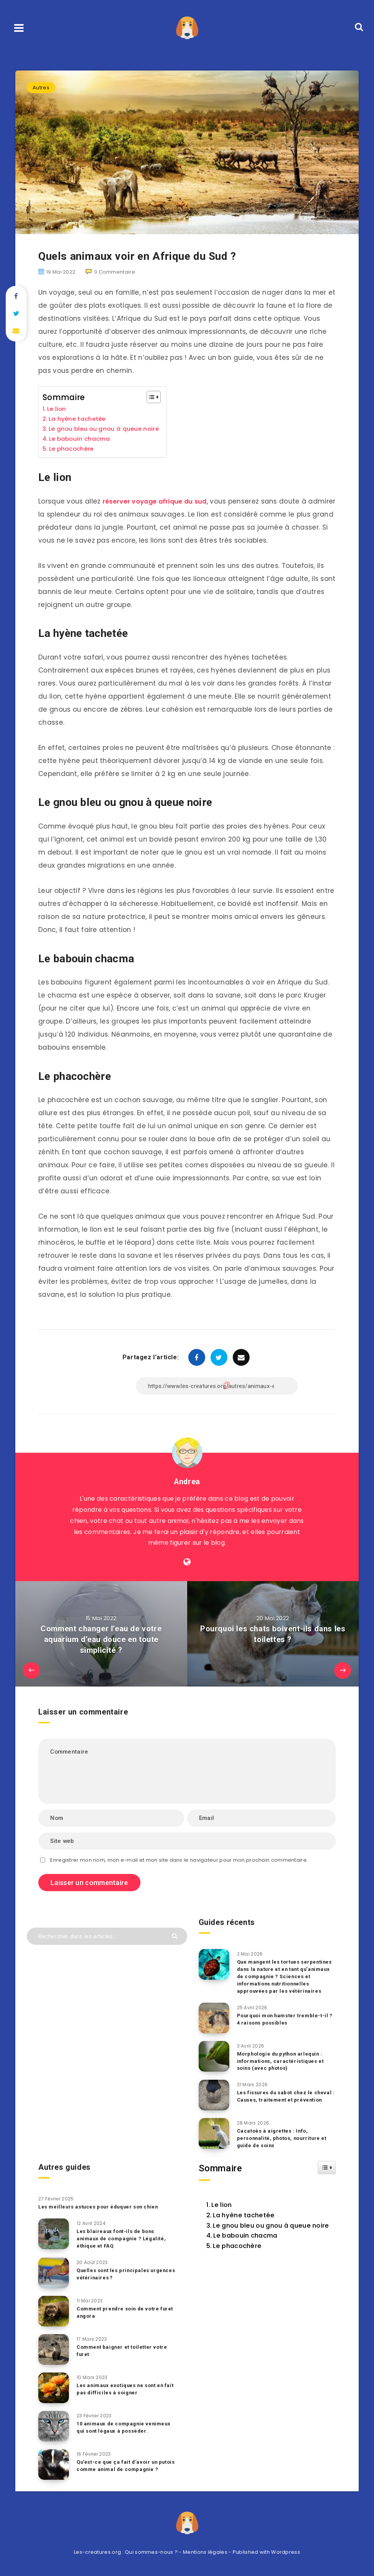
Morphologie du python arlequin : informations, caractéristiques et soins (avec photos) (281, 2061)
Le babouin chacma (81, 439)
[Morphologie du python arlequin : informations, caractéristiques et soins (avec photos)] (214, 2056)
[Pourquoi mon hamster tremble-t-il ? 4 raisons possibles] (214, 2017)
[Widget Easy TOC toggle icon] (327, 2167)
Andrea (187, 1481)
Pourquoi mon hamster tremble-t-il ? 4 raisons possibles (285, 2018)
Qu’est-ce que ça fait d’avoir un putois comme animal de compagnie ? (124, 2469)
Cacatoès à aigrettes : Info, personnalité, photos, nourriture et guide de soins (283, 2138)
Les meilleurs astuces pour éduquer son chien (99, 2206)
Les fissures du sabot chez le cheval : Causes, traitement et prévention (285, 2096)
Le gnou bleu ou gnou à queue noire (104, 429)
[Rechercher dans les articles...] (107, 1935)
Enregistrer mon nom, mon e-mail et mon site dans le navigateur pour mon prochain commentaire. (179, 1859)
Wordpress (285, 2552)
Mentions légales (205, 2552)
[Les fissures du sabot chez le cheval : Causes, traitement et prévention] (214, 2094)
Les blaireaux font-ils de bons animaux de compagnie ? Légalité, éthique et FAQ (122, 2238)
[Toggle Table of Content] (151, 397)
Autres (41, 87)
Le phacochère (72, 449)
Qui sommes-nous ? (151, 2552)
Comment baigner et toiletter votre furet (122, 2350)
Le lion (57, 409)
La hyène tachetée (77, 419)
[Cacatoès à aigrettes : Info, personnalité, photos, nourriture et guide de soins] (214, 2133)
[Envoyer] (175, 1935)
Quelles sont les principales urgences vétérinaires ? (113, 2273)
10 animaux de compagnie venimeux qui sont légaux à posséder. (124, 2426)
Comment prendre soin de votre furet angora (126, 2311)
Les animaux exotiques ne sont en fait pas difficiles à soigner (121, 2388)
